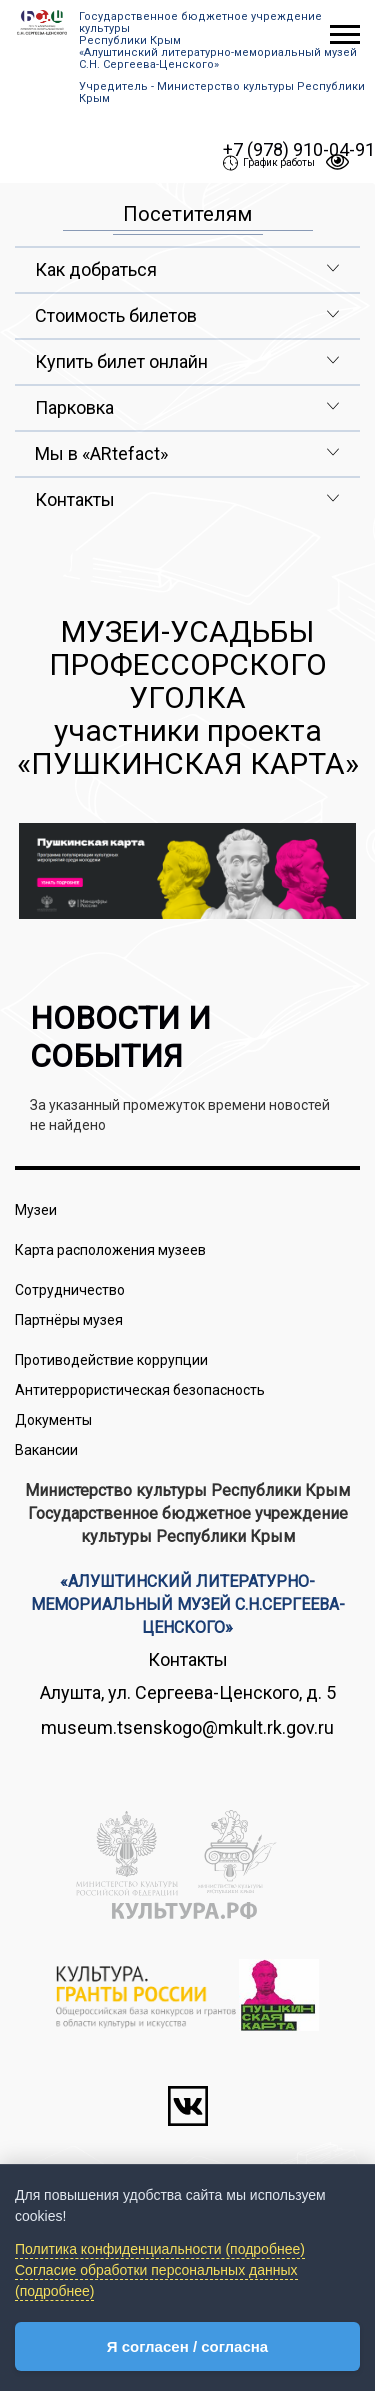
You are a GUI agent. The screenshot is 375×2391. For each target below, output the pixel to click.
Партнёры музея (69, 1320)
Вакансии (46, 1450)
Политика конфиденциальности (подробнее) (160, 2249)
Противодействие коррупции (111, 1360)
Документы (53, 1420)
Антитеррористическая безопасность (140, 1390)
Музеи (36, 1210)
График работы (269, 163)
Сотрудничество (70, 1290)
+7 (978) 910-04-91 (299, 149)
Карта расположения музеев (110, 1250)
